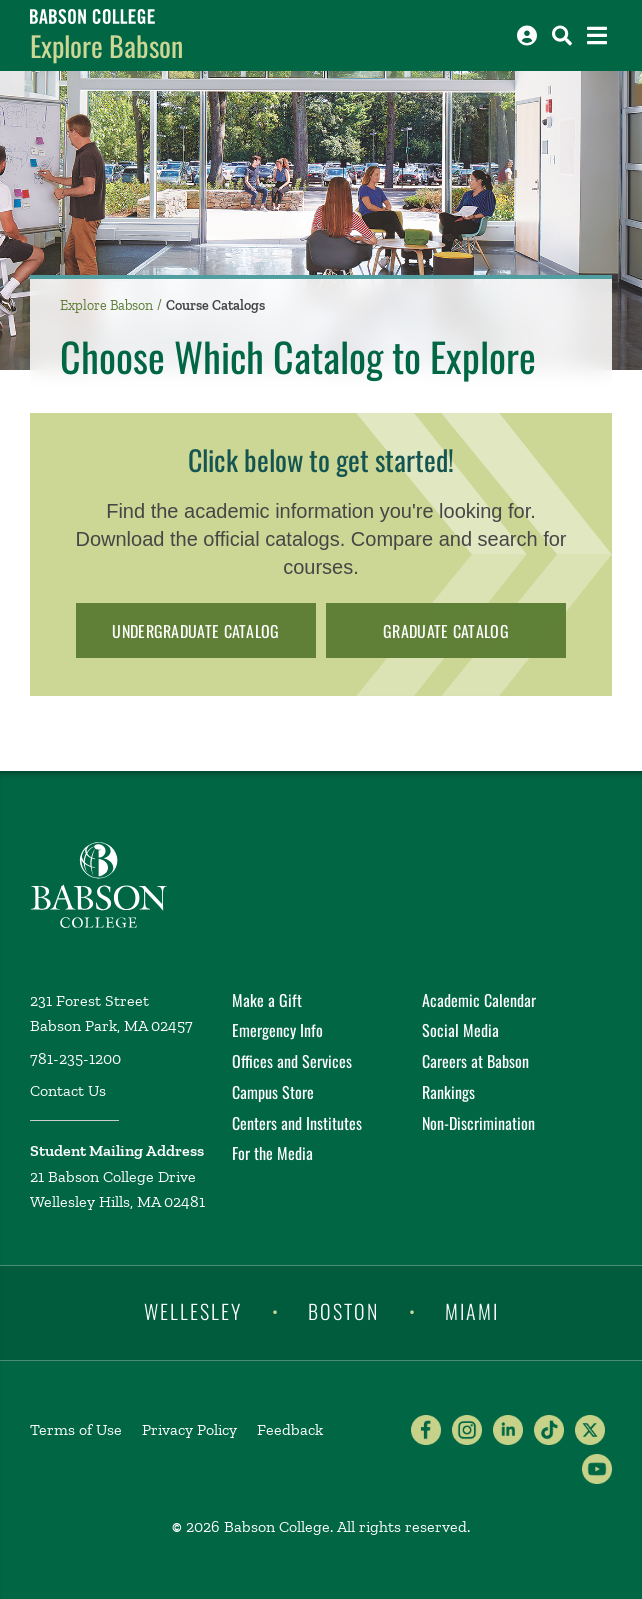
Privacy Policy (189, 1429)
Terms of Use (76, 1429)
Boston (343, 1311)
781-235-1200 (75, 1058)
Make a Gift (267, 1000)
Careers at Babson (475, 1061)
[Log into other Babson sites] (527, 35)
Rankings (448, 1092)
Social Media (460, 1030)
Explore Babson (106, 45)
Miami (472, 1311)
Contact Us (68, 1090)
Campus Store (273, 1092)
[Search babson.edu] (562, 35)
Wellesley (193, 1311)
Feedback (290, 1429)
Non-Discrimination (478, 1123)
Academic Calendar (479, 1000)
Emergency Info (277, 1030)
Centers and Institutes (297, 1123)
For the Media (272, 1153)
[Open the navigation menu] (597, 35)
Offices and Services (292, 1061)
